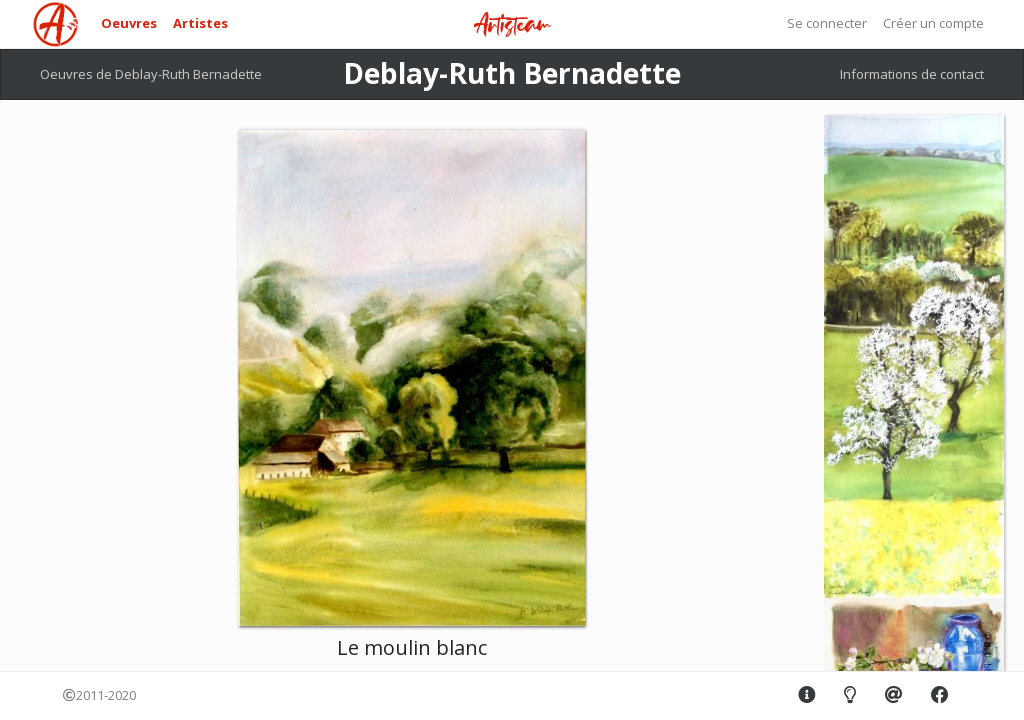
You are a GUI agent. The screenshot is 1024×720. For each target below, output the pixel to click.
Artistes (200, 23)
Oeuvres (129, 23)
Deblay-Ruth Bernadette (512, 73)
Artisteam (512, 25)
